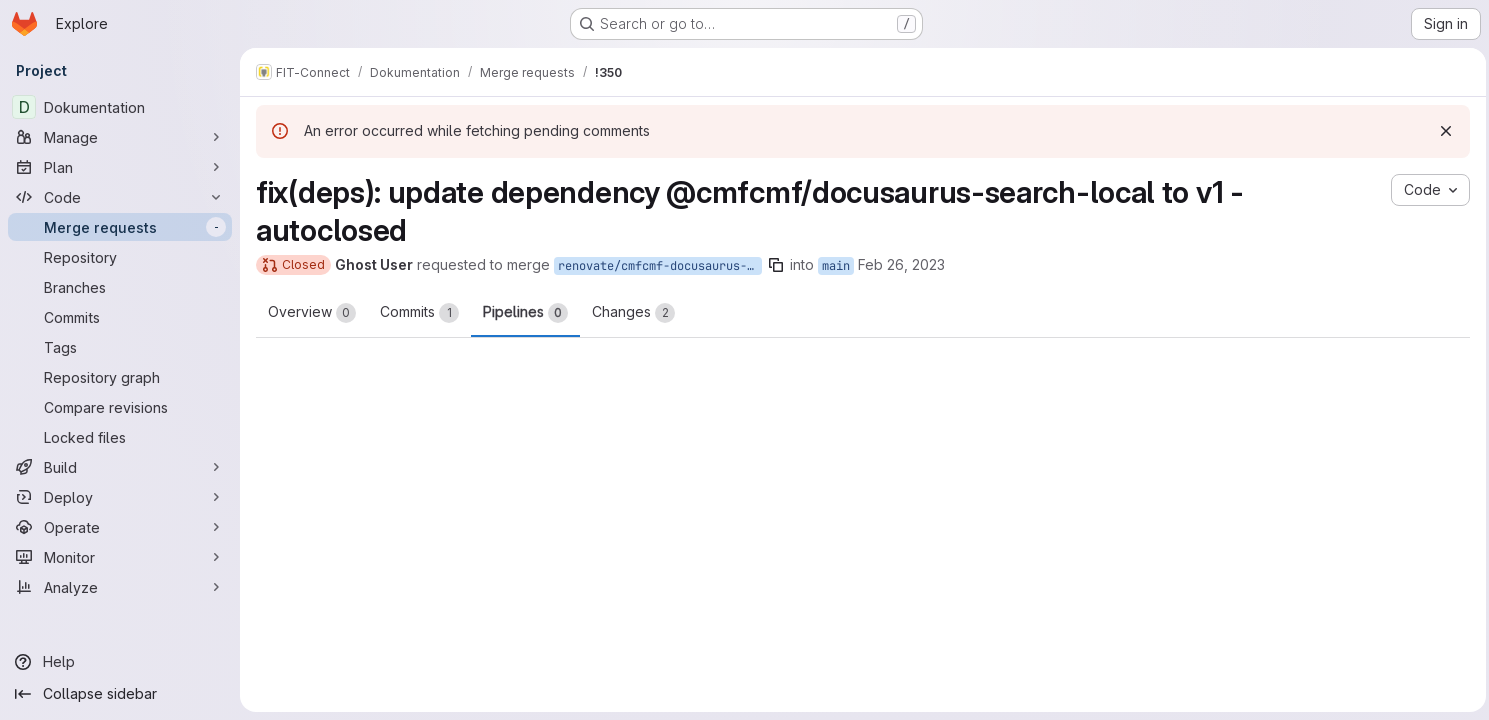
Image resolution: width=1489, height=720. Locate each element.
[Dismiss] (1441, 131)
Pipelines (525, 313)
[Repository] (120, 257)
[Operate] (120, 527)
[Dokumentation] (120, 107)
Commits (419, 313)
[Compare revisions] (120, 407)
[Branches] (120, 287)
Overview (312, 313)
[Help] (120, 662)
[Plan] (120, 167)
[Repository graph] (120, 377)
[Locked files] (120, 437)
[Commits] (120, 317)
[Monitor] (120, 557)
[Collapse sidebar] (120, 694)
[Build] (120, 467)
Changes (633, 313)
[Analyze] (120, 587)
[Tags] (120, 347)
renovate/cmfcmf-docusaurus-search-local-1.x (660, 266)
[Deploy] (120, 497)
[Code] (120, 197)
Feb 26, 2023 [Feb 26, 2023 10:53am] (901, 264)
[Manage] (120, 137)
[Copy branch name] (776, 265)
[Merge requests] (120, 227)
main (836, 266)
